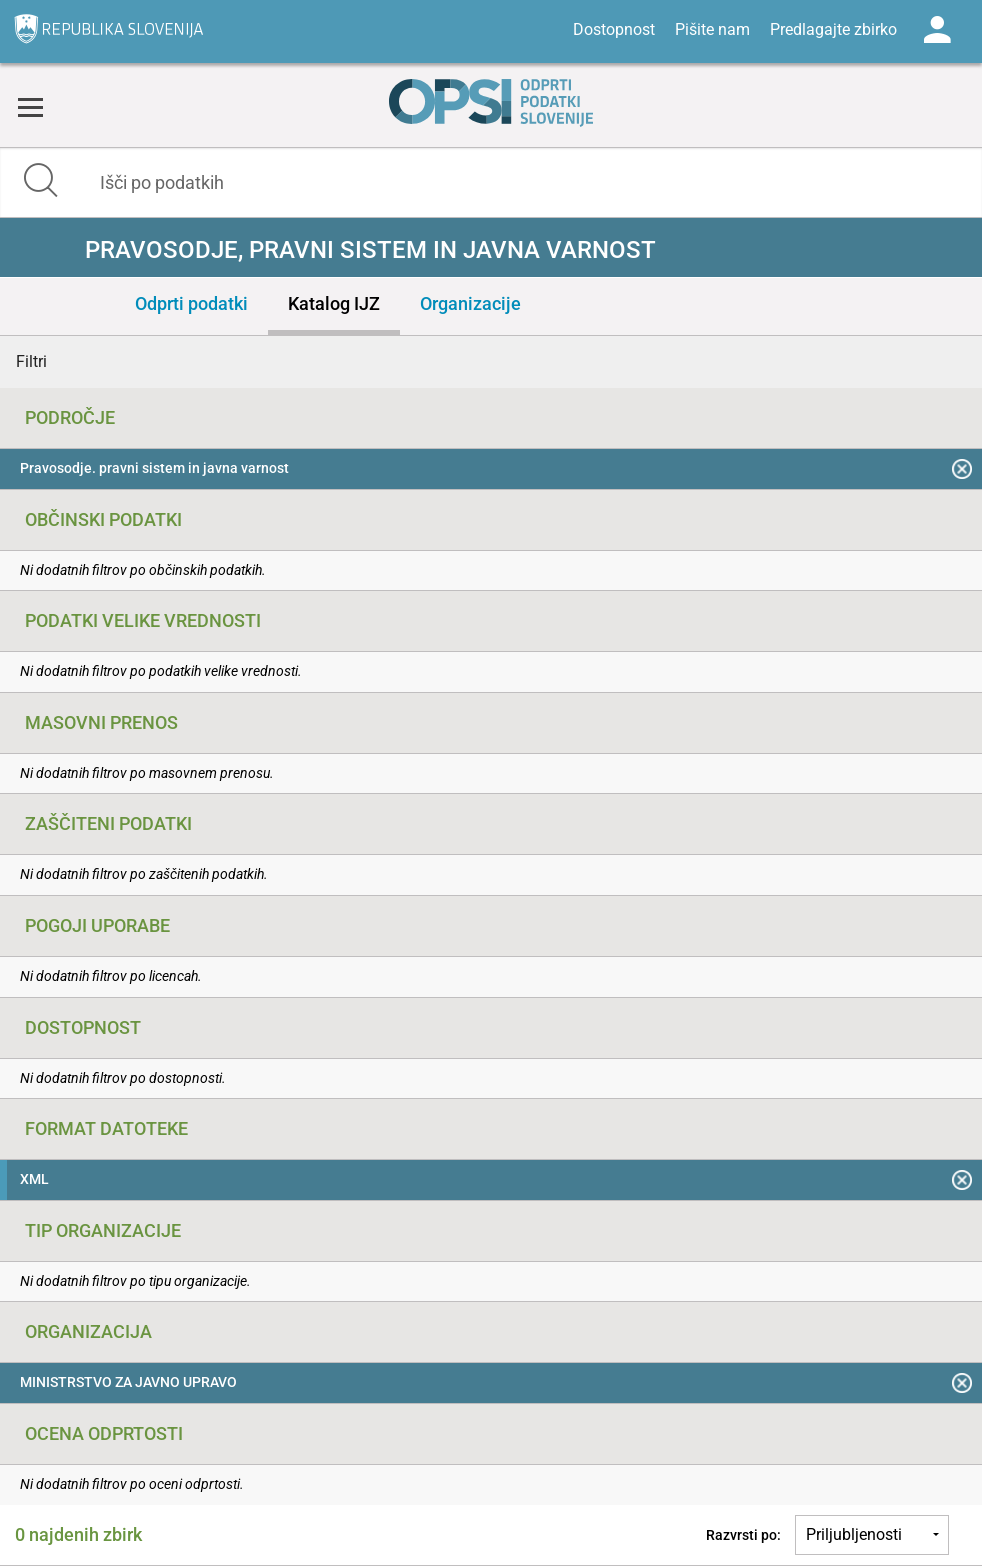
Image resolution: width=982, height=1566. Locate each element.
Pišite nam (712, 29)
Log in (937, 30)
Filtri (31, 361)
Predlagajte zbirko (833, 29)
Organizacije (470, 303)
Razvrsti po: (743, 1535)
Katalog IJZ (334, 303)
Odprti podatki (191, 303)
